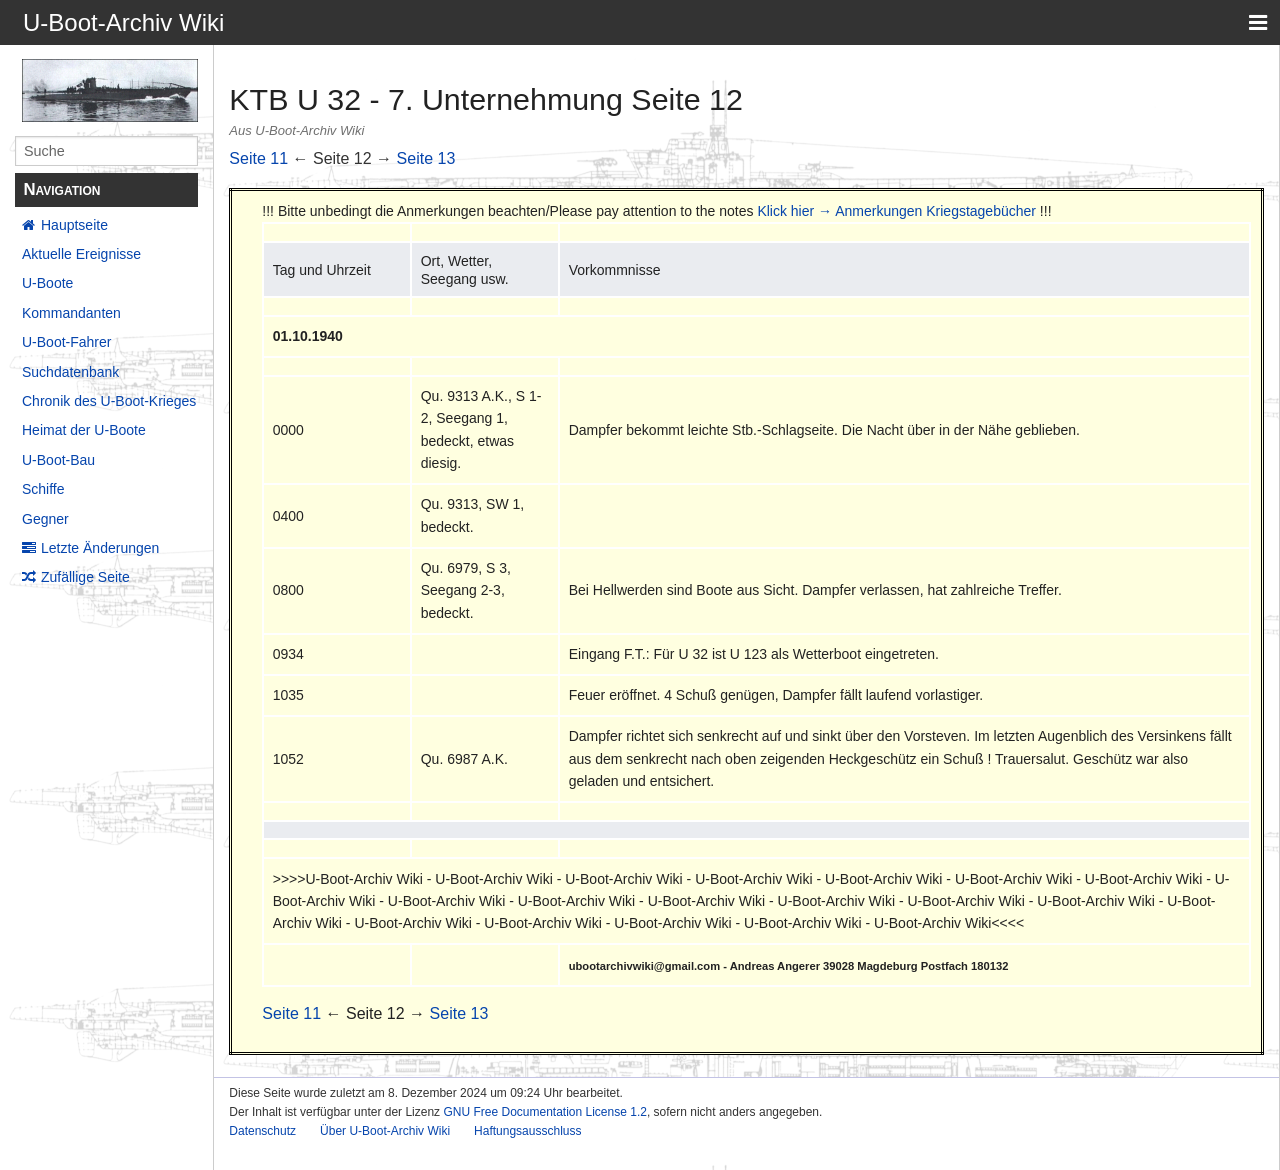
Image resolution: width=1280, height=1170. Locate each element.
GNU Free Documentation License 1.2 (544, 1112)
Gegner (45, 519)
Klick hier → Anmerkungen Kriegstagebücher (896, 211)
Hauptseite (74, 225)
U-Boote (47, 283)
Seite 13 (426, 158)
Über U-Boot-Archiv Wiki (385, 1131)
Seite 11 (258, 158)
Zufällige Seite (85, 577)
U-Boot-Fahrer (66, 342)
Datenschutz (262, 1131)
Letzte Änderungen (100, 548)
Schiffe (43, 489)
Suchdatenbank (70, 372)
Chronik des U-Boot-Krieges (109, 401)
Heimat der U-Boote (84, 430)
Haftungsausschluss (527, 1131)
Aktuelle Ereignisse (81, 254)
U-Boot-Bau (58, 460)
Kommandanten (71, 313)
